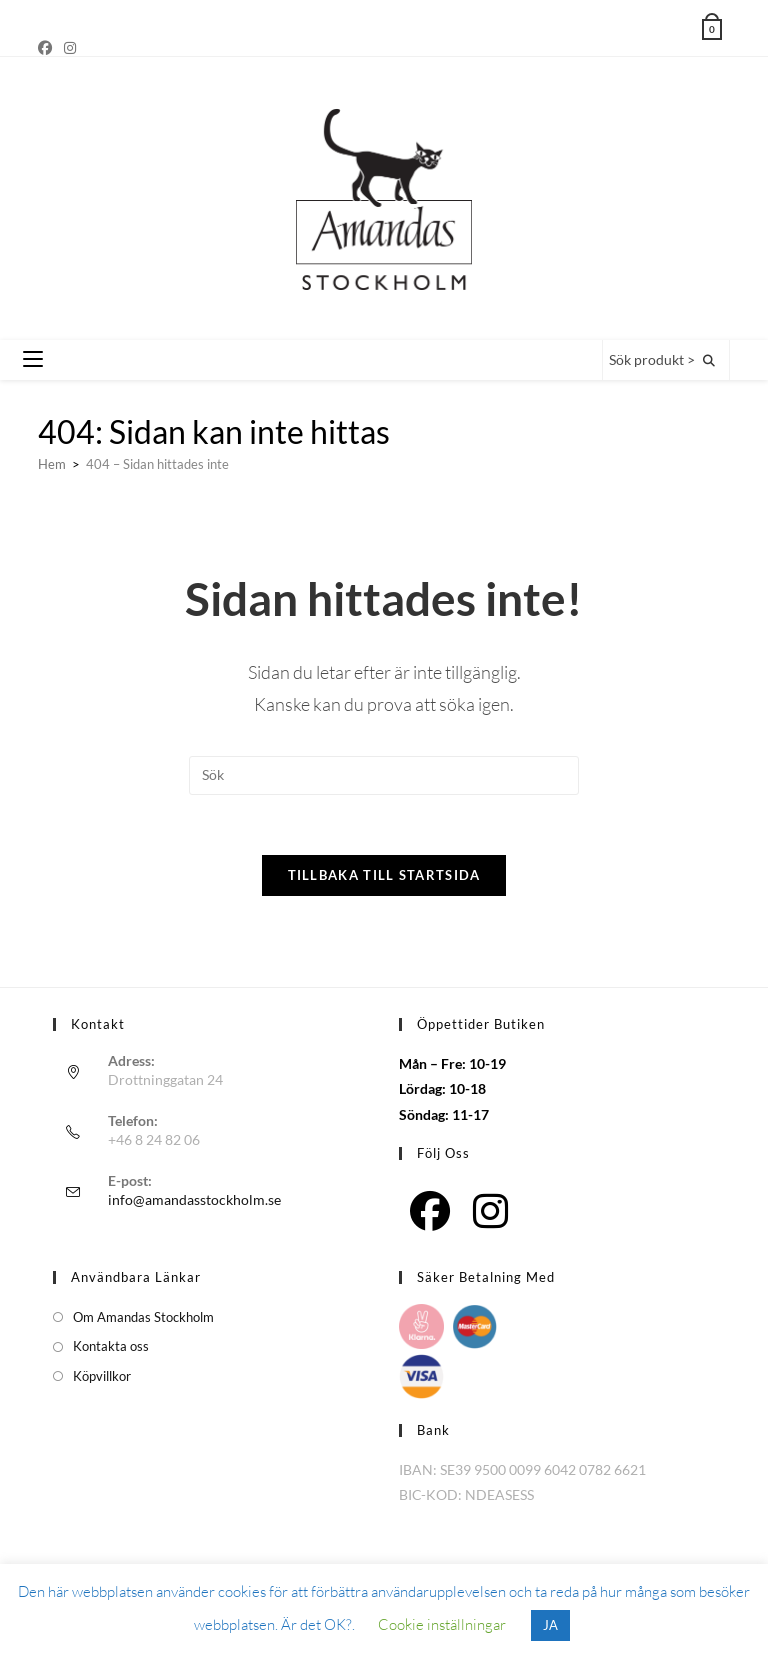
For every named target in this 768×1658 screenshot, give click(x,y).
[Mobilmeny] (33, 360)
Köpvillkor (102, 1377)
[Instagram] (70, 48)
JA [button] (550, 1625)
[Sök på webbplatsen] (709, 361)
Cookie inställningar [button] (442, 1624)
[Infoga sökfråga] (384, 776)
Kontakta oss (111, 1348)
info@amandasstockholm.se (194, 1200)
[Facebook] (48, 48)
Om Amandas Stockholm (143, 1318)
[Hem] (52, 464)
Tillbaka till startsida (384, 877)
